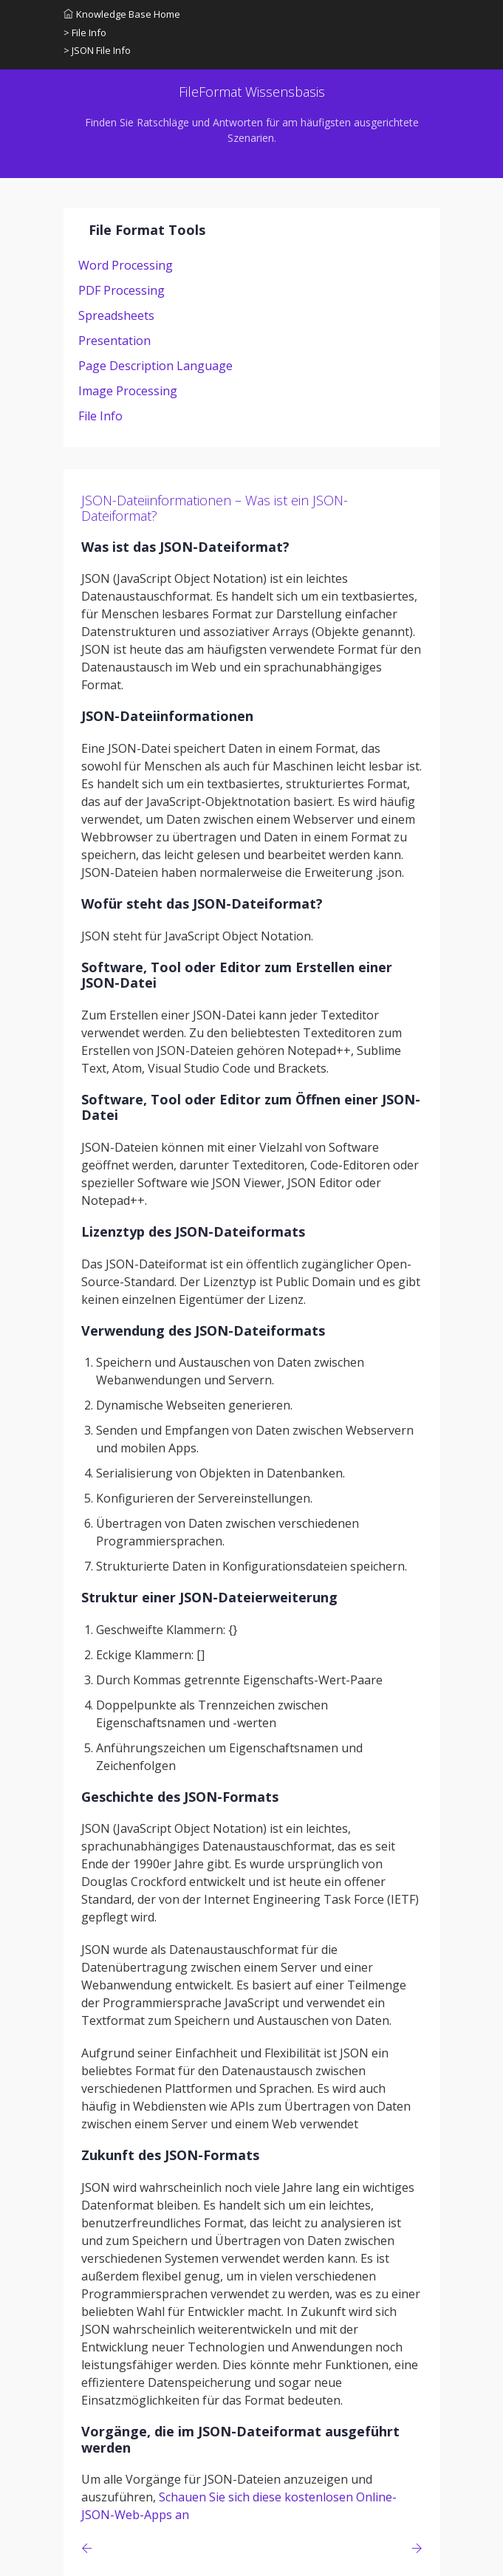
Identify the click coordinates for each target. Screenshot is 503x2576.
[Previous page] (89, 2548)
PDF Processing (121, 290)
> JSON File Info (97, 50)
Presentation (114, 340)
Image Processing (127, 391)
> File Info (85, 32)
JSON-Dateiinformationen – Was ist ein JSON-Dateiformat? (214, 508)
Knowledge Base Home (122, 14)
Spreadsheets (116, 315)
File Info (100, 416)
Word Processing (125, 265)
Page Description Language (155, 366)
